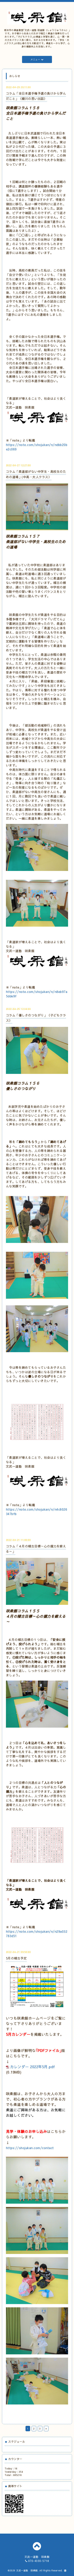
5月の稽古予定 (16, 1958)
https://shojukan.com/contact (30, 2148)
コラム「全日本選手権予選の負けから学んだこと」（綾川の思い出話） (36, 96)
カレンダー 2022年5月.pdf (32, 2066)
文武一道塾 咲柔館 (27, 2570)
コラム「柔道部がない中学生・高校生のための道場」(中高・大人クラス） (36, 474)
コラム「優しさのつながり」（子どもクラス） (36, 1017)
